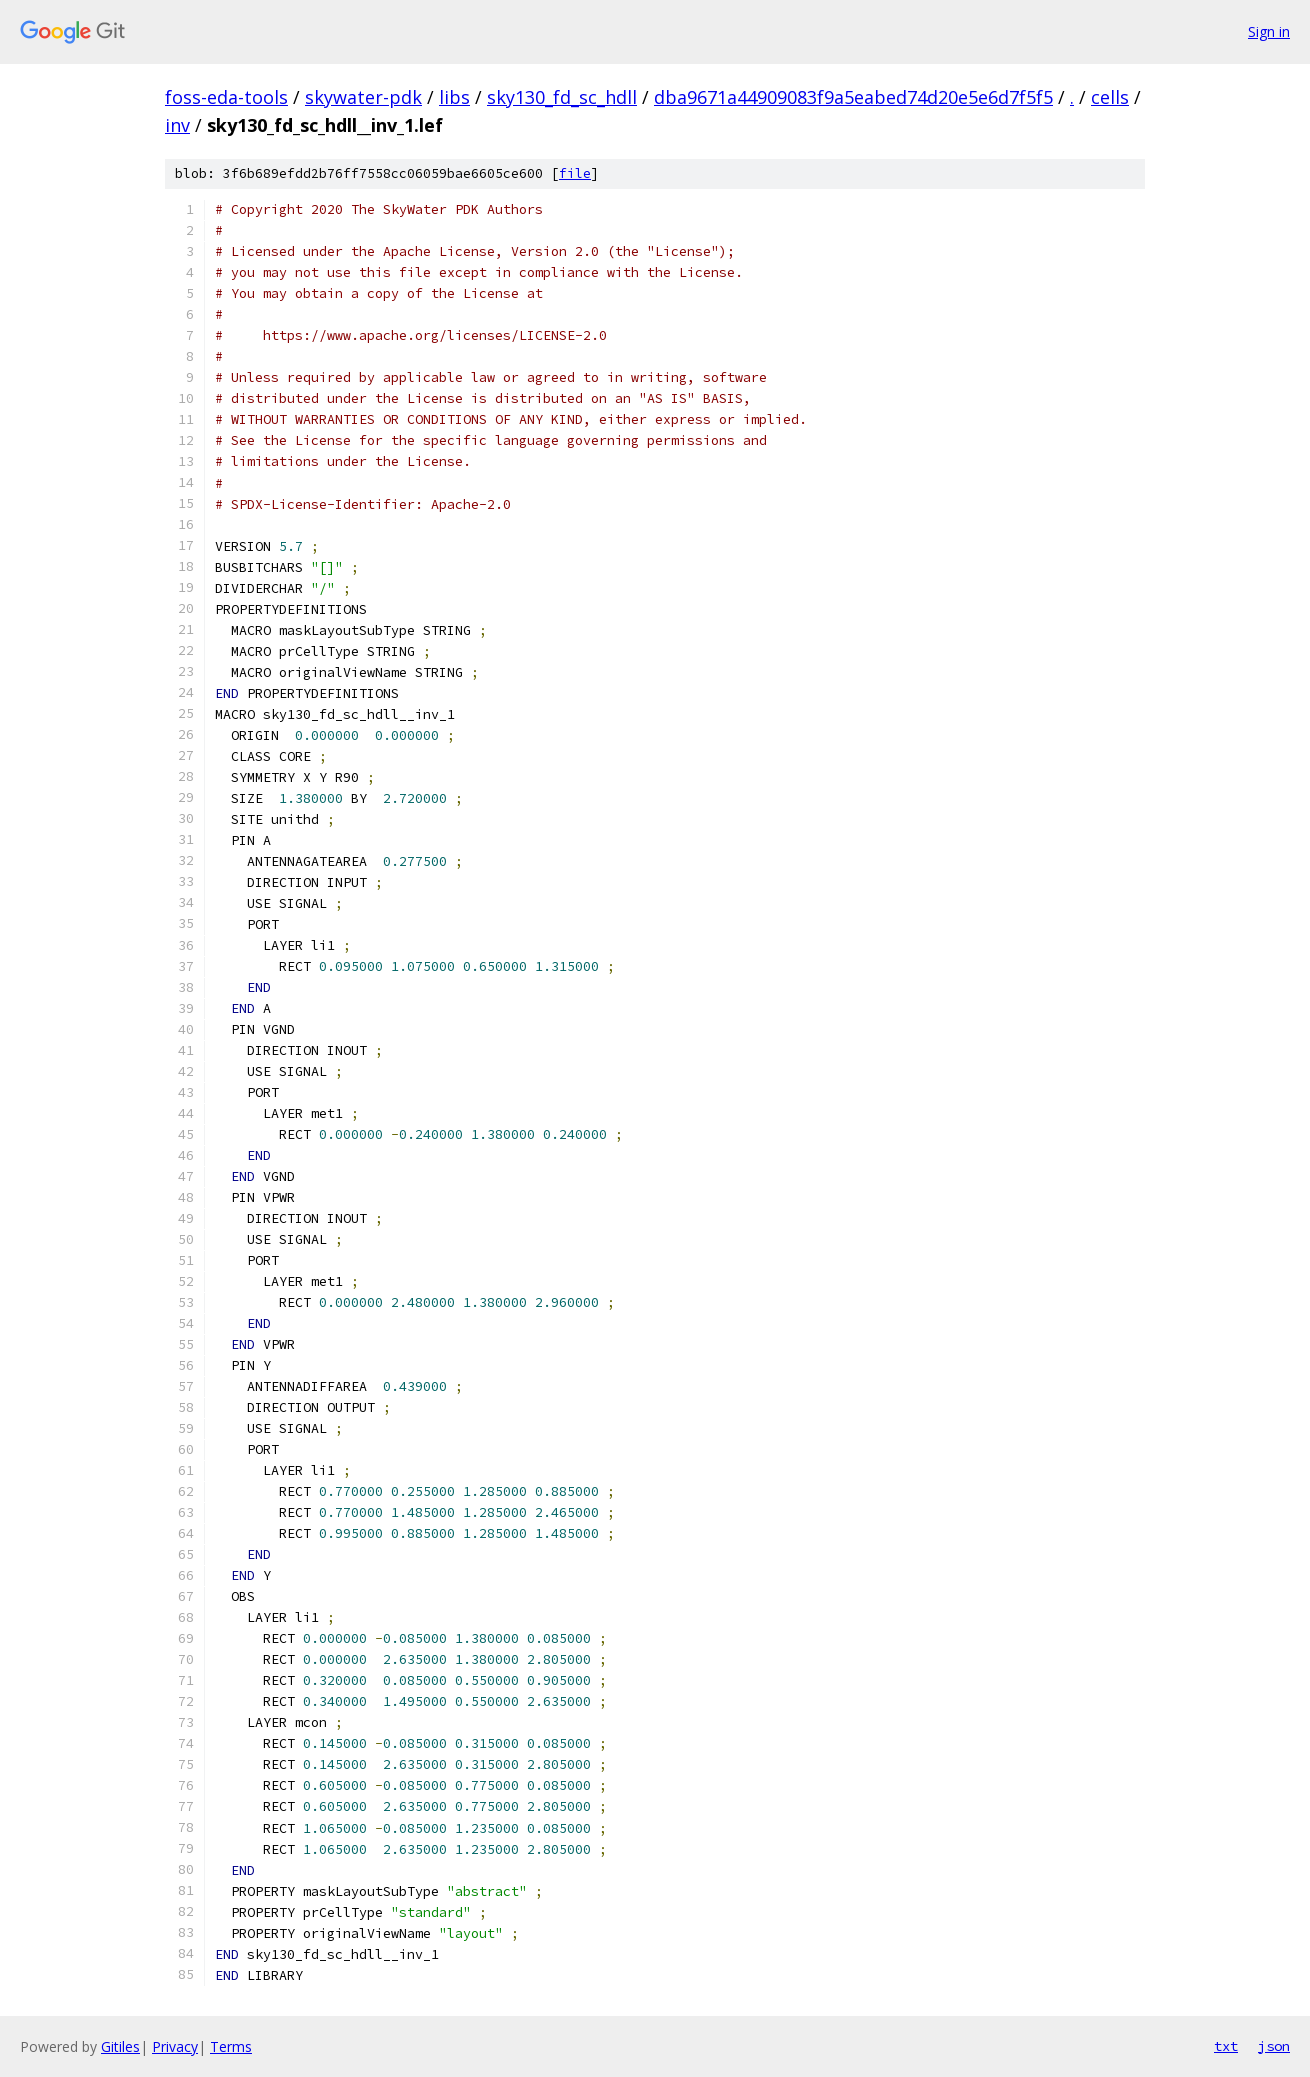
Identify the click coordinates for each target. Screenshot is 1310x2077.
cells (1110, 97)
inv (177, 125)
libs (454, 97)
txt (1226, 2046)
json (1274, 2046)
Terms (231, 2046)
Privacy (175, 2046)
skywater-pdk (363, 97)
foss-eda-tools (226, 97)
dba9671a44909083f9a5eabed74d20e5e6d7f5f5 (853, 97)
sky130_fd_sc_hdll (562, 97)
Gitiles (120, 2046)
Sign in (1269, 31)
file (575, 173)
